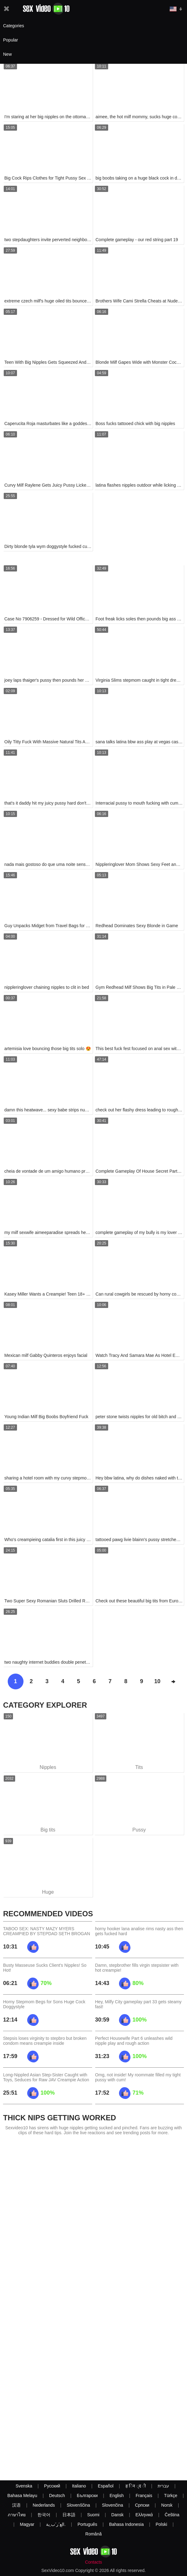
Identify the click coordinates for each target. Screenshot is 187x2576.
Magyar (27, 2524)
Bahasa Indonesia (126, 2524)
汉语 (16, 2505)
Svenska (23, 2485)
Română (93, 2533)
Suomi (93, 2514)
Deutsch (57, 2495)
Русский (52, 2485)
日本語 (68, 2514)
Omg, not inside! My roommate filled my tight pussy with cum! (138, 2077)
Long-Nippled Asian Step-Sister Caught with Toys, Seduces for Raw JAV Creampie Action (46, 2077)
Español (106, 2485)
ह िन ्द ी (135, 2485)
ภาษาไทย (17, 2514)
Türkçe (170, 2495)
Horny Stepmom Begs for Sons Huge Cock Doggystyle (44, 2004)
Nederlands (44, 2505)
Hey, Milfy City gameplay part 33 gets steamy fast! (138, 2004)
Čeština (172, 2514)
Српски (142, 2505)
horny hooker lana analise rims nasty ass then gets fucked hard (139, 1931)
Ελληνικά (144, 2514)
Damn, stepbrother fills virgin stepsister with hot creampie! (137, 1968)
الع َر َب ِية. (56, 2524)
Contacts (93, 2562)
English (116, 2495)
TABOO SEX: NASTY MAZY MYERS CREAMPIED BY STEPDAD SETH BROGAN (46, 1931)
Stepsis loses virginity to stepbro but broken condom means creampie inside (45, 2041)
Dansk (117, 2514)
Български (87, 2495)
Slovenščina (78, 2505)
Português (87, 2524)
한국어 (43, 2514)
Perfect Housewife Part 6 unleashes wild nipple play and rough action (134, 2041)
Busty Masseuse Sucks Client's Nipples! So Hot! (45, 1968)
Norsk (167, 2505)
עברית (163, 2485)
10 (157, 1681)
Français (144, 2495)
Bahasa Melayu (22, 2495)
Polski (161, 2524)
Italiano (79, 2485)
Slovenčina (112, 2505)
